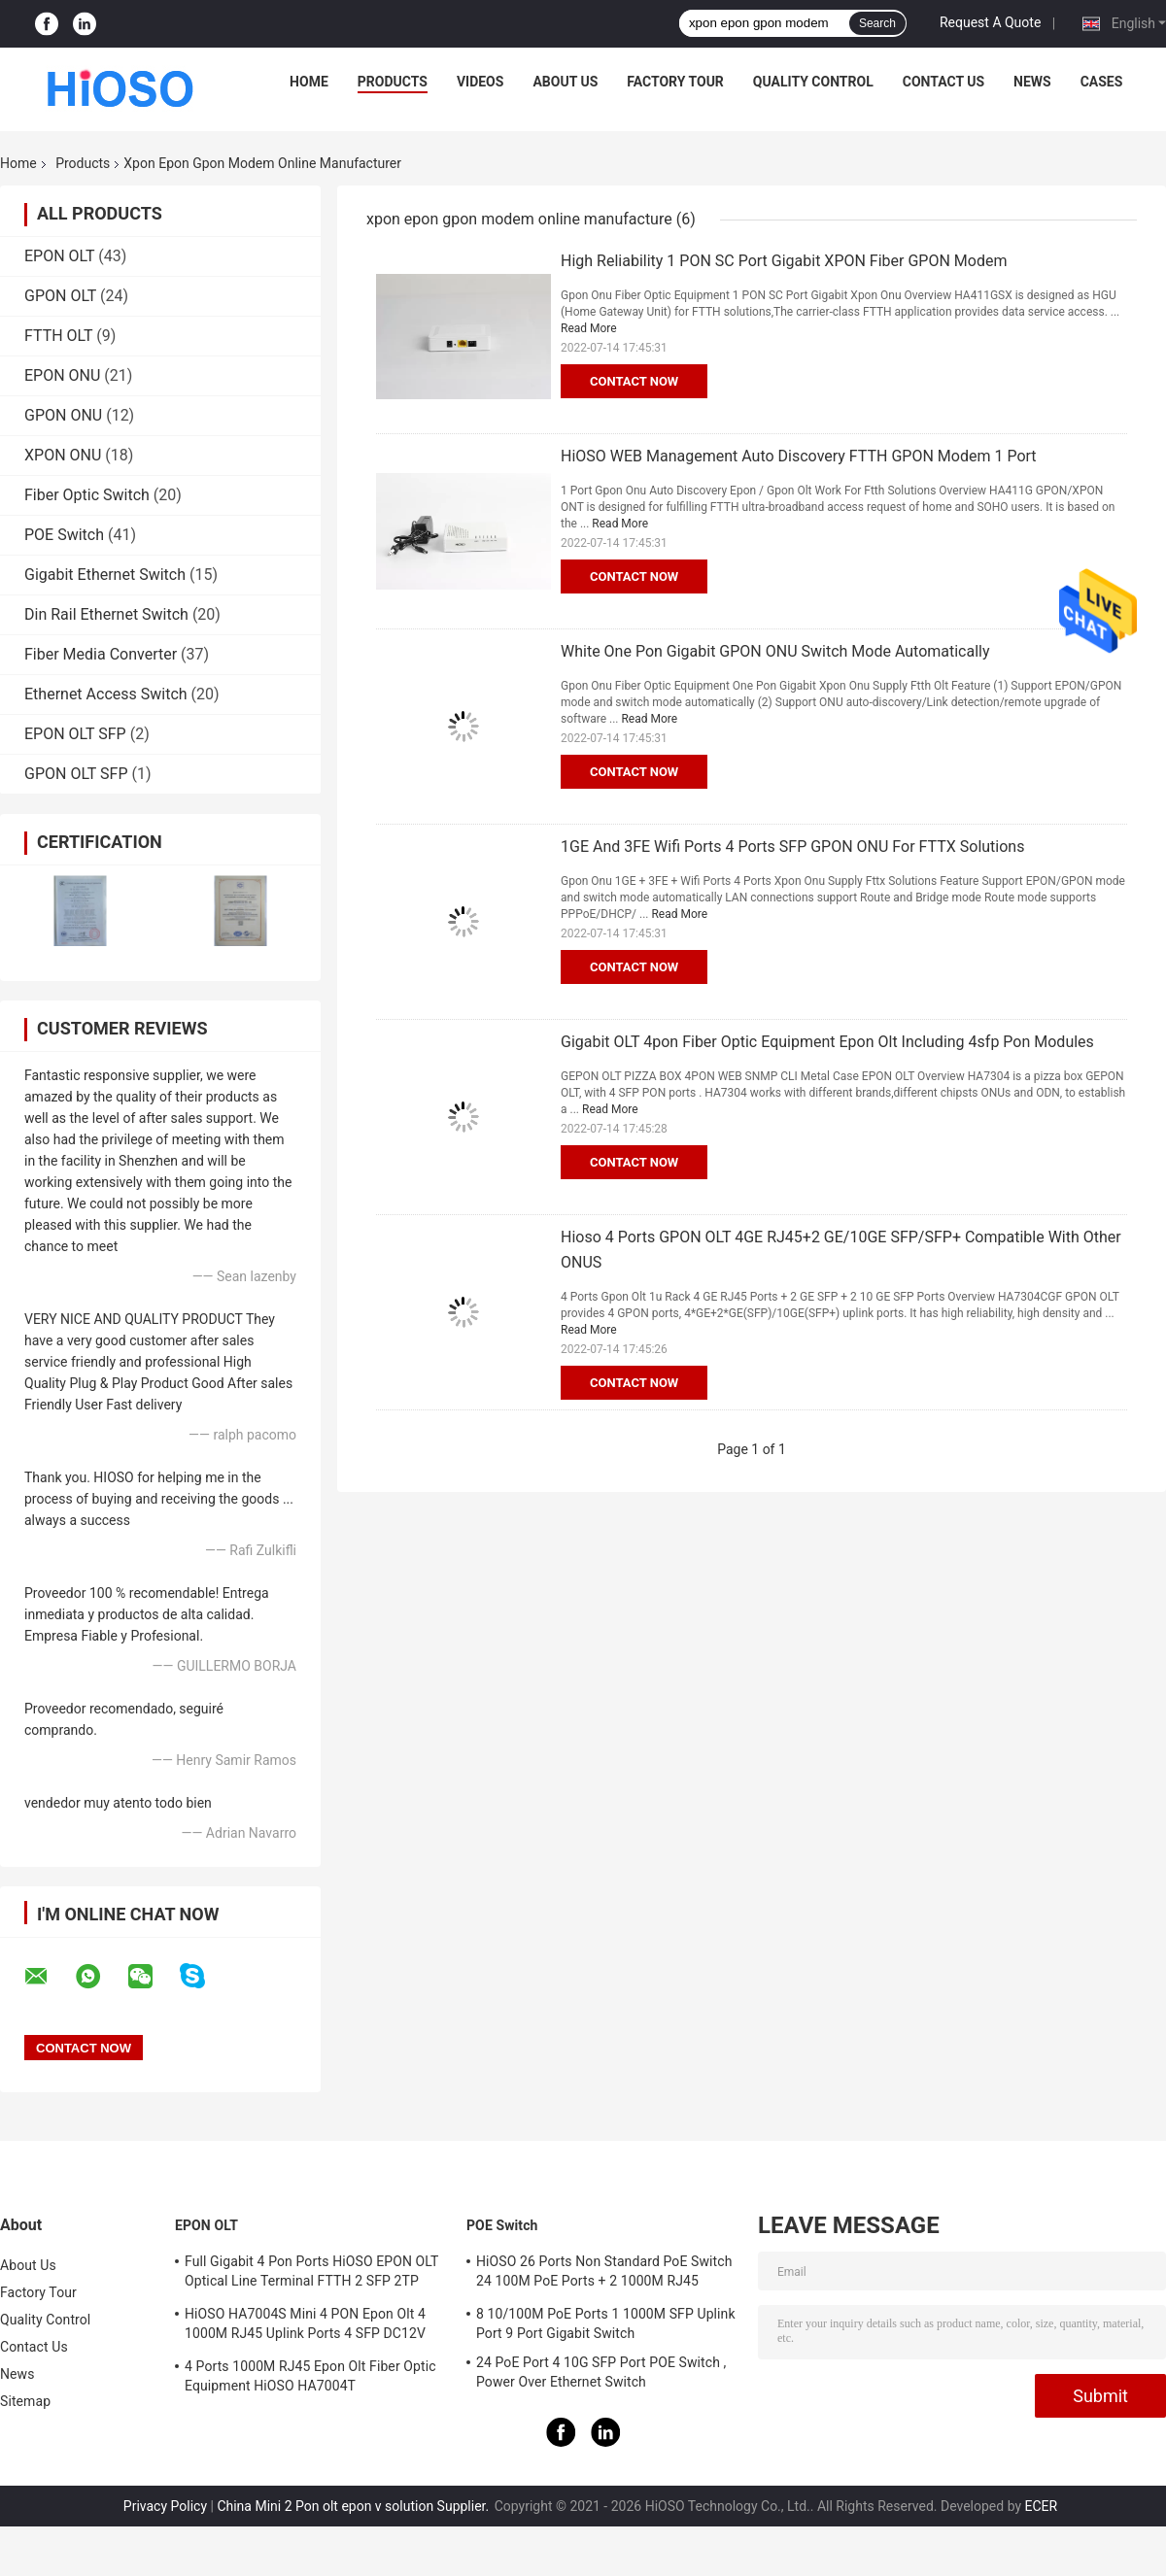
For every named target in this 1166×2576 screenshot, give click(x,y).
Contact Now (634, 381)
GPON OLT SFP (76, 773)
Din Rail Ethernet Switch (106, 614)
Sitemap (25, 2401)
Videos (480, 81)
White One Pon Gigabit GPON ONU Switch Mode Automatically (775, 651)
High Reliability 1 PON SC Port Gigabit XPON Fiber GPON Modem (784, 261)
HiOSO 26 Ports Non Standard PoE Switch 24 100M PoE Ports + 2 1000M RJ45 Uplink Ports (604, 2274)
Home (309, 81)
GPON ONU (63, 415)
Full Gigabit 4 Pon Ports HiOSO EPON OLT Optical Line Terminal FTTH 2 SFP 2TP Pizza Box (311, 2274)
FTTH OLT (58, 335)
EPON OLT (59, 256)
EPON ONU (62, 375)
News (1032, 81)
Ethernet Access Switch (106, 694)
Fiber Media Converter (100, 654)
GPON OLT (60, 296)
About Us (565, 81)
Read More (589, 328)
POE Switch (64, 534)
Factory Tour (675, 81)
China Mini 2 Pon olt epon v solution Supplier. (354, 2506)
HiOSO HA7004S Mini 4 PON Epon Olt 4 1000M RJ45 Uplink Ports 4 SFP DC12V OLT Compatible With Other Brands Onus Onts (308, 2326)
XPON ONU (62, 455)
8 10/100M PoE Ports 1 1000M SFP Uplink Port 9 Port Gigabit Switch (606, 2323)
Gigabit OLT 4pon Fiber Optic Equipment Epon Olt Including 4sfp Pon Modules (827, 1042)
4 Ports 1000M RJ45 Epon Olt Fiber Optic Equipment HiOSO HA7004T (310, 2375)
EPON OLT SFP (75, 734)
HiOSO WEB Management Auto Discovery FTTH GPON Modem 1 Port (799, 456)
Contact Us (943, 81)
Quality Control (813, 81)
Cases (1101, 81)
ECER (1041, 2506)
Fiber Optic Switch (87, 495)
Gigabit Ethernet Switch (105, 574)
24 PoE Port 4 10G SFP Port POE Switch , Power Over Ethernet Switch (601, 2372)
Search (877, 23)
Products (393, 81)
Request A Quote (990, 22)
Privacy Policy (165, 2506)
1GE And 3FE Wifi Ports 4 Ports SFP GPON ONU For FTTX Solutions (792, 846)
